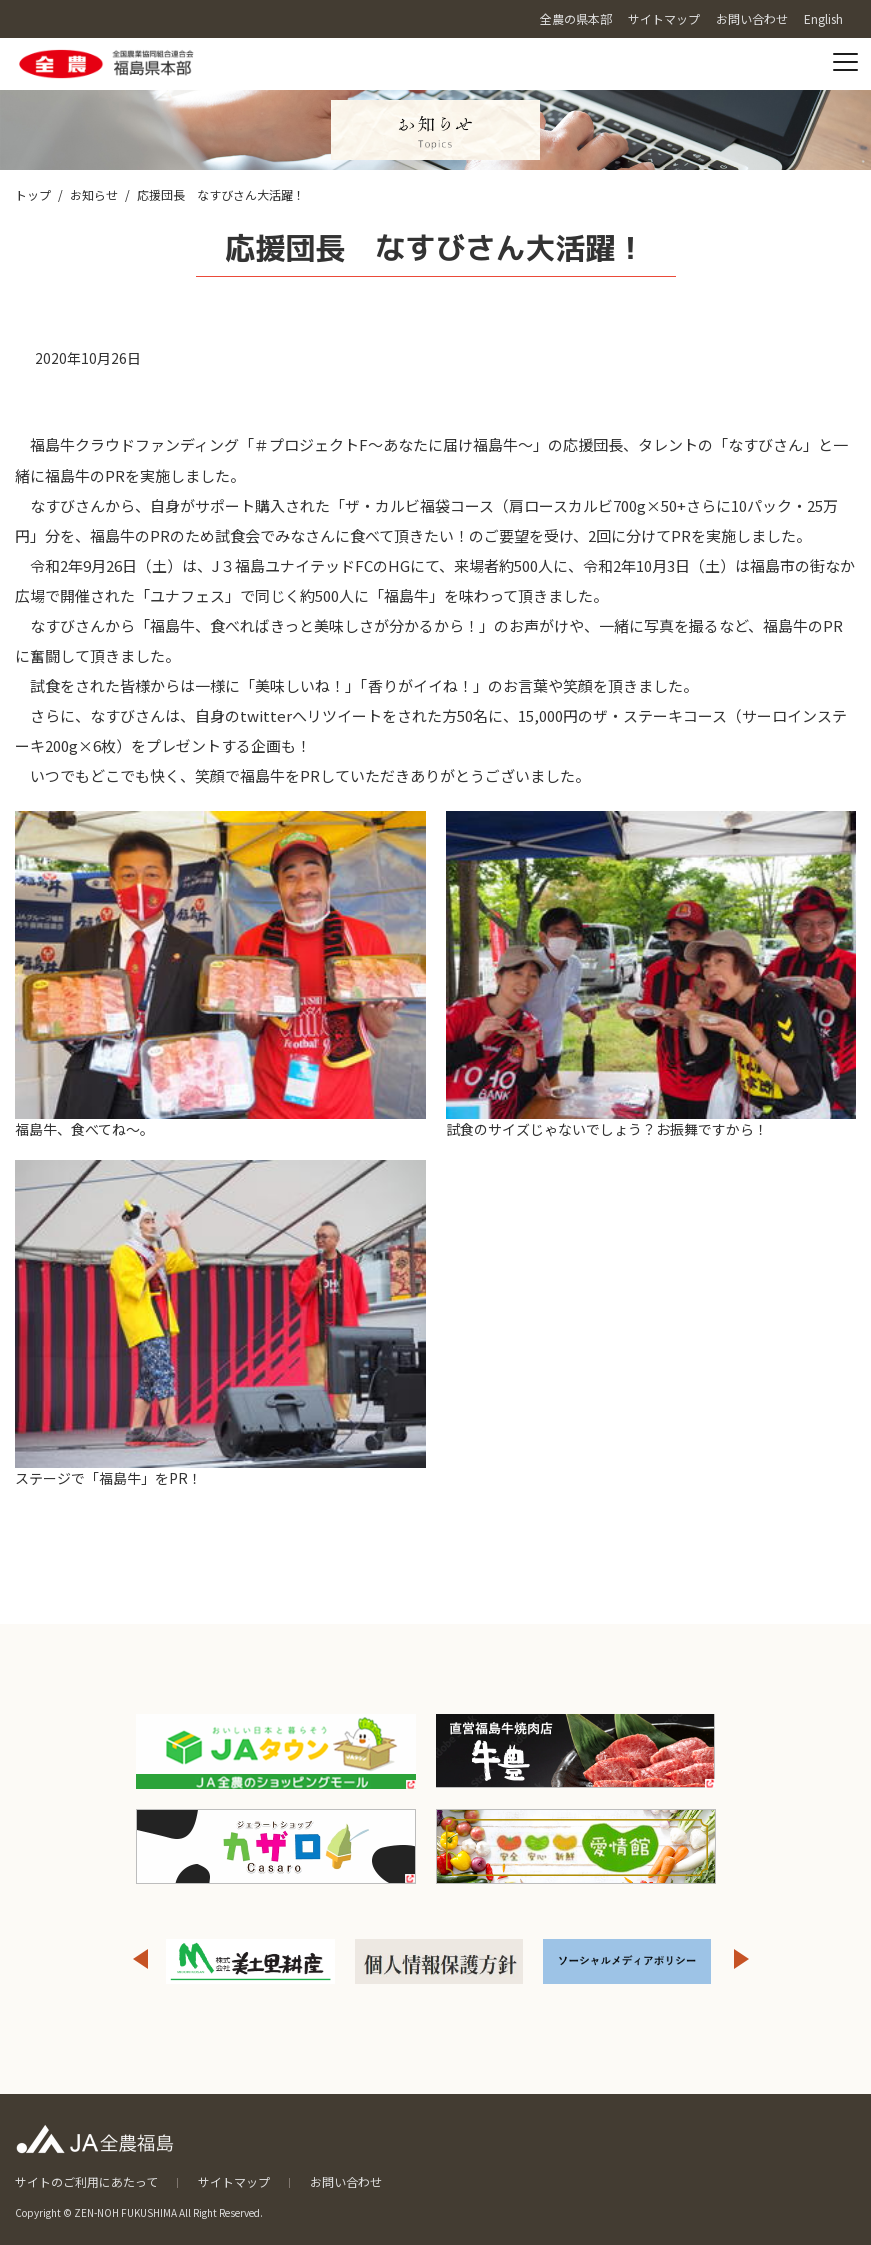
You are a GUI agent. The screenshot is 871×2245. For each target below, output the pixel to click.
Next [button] (742, 1959)
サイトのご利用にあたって (86, 2181)
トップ (33, 194)
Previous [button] (140, 1959)
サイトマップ (234, 2181)
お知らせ (94, 194)
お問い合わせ (346, 2181)
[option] (250, 1961)
